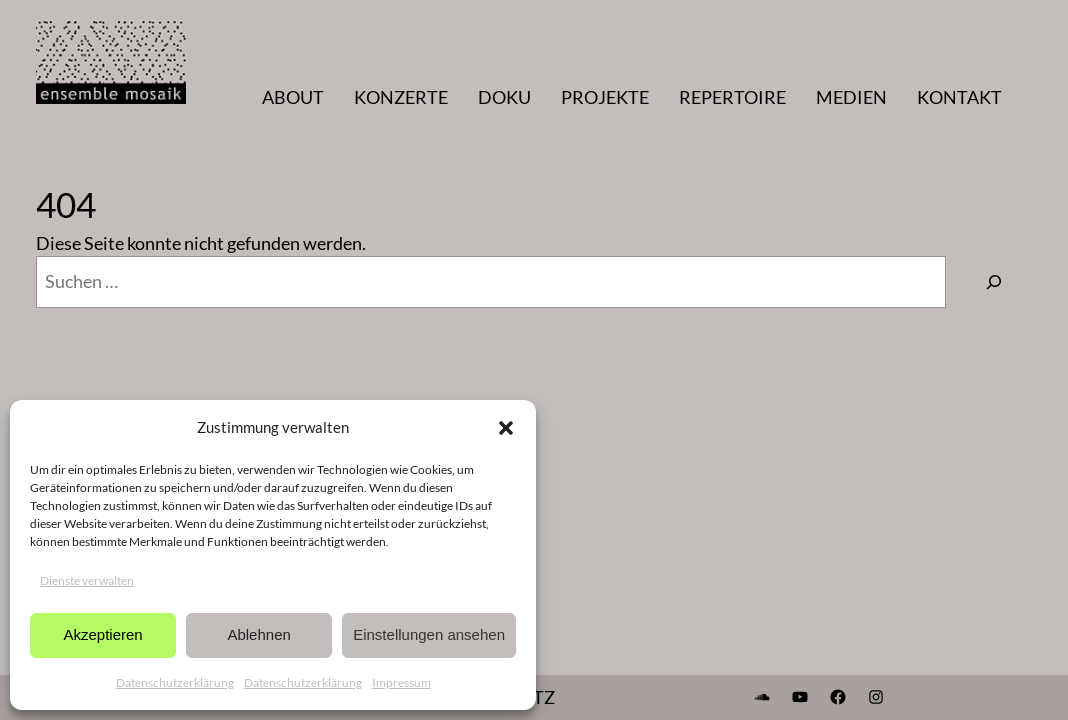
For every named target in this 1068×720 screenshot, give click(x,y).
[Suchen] (994, 282)
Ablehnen (258, 634)
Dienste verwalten (87, 580)
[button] (506, 428)
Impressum (401, 682)
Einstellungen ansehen (429, 634)
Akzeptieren (102, 634)
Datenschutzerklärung (175, 682)
